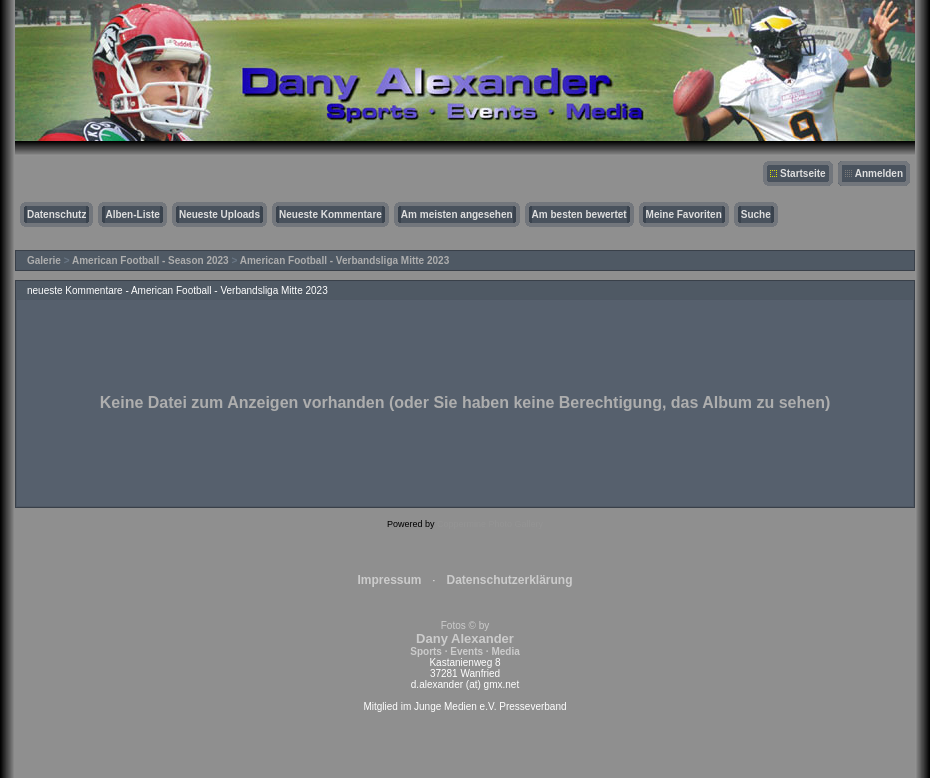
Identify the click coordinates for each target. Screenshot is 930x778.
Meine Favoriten (684, 214)
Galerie (44, 260)
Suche (756, 214)
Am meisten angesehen (457, 214)
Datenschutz (56, 214)
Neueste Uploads (219, 214)
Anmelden (879, 173)
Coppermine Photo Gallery (490, 524)
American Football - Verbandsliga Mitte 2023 (345, 260)
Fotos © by (464, 638)
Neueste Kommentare (330, 214)
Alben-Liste (132, 214)
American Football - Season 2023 (150, 260)
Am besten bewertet (579, 214)
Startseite (803, 173)
